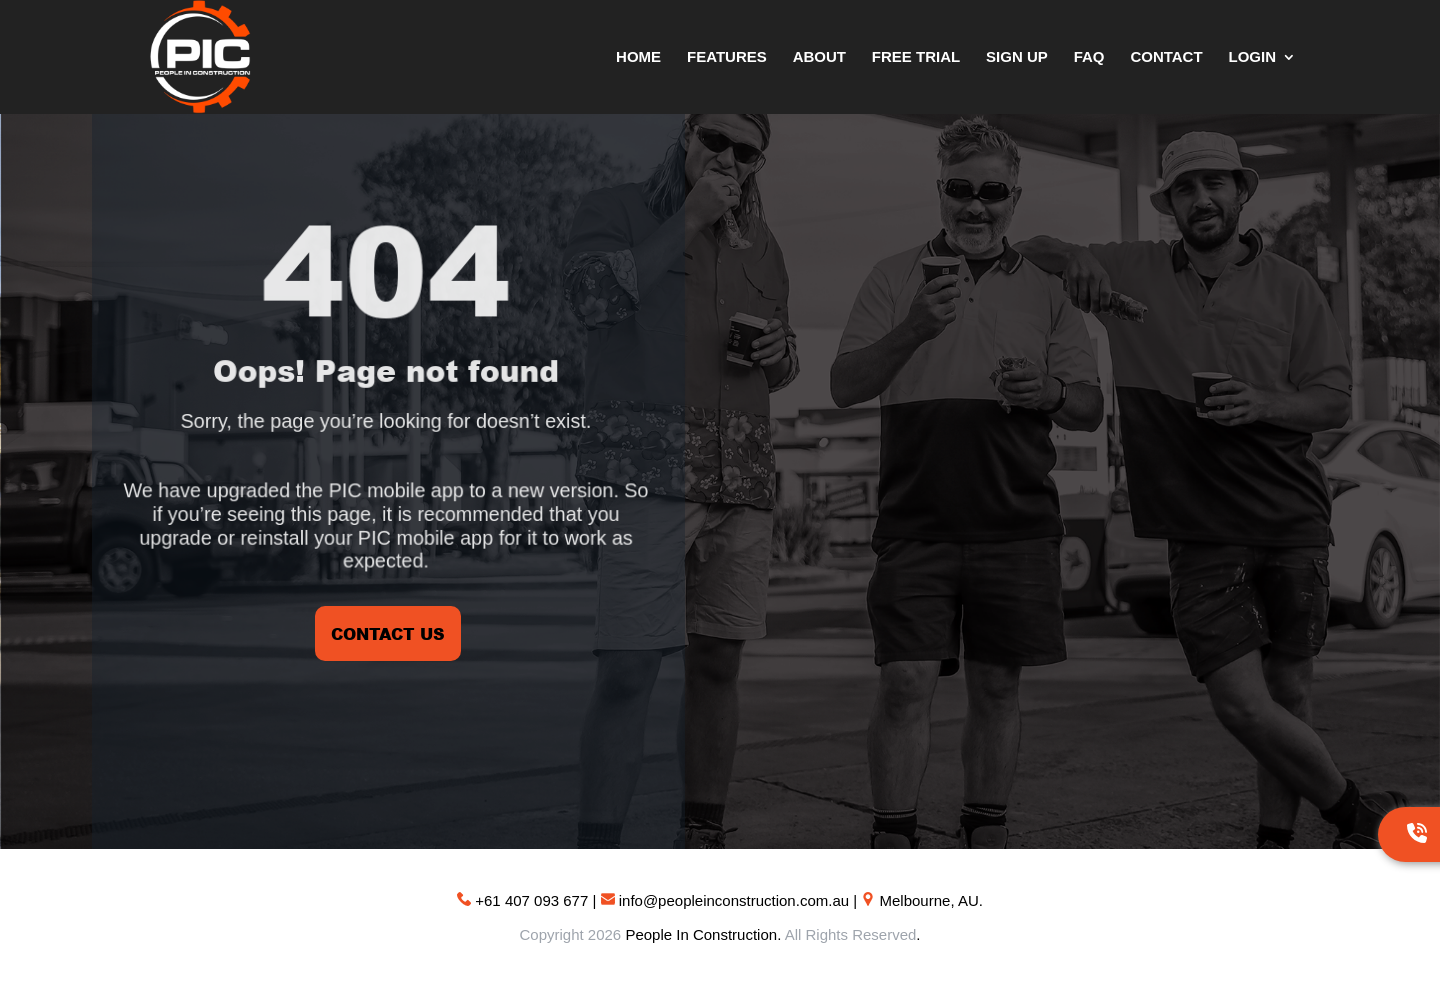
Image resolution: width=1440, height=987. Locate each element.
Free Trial (916, 57)
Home (638, 57)
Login (1253, 57)
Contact (1166, 57)
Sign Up (1017, 57)
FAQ (1089, 57)
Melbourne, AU (929, 900)
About (819, 57)
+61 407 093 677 (531, 900)
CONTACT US (388, 633)
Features (727, 57)
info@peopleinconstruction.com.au (734, 900)
